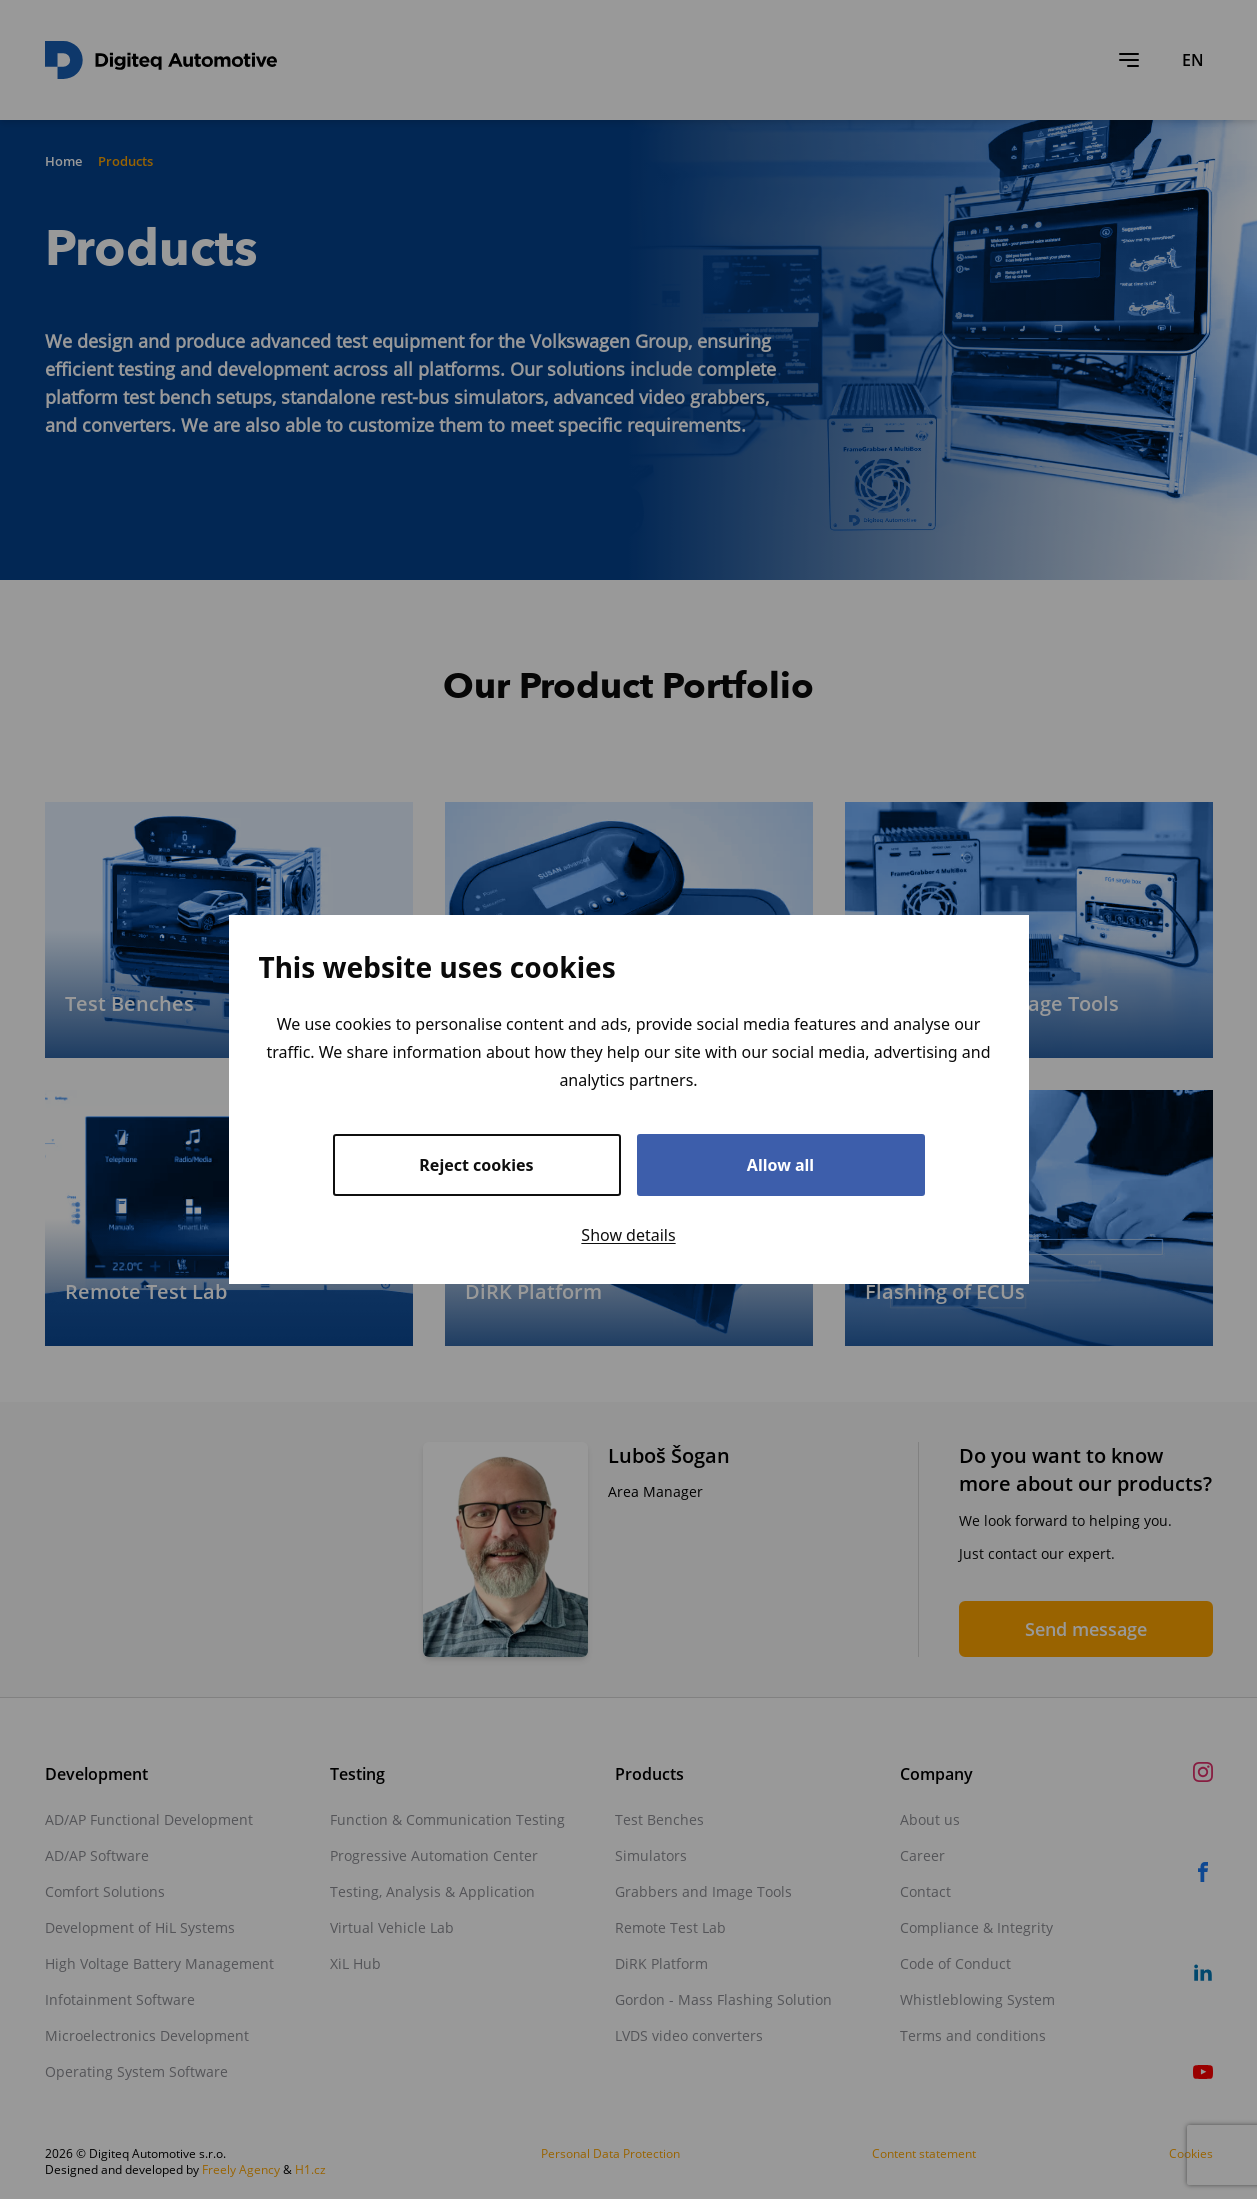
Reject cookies (476, 1165)
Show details (628, 1235)
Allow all (780, 1165)
